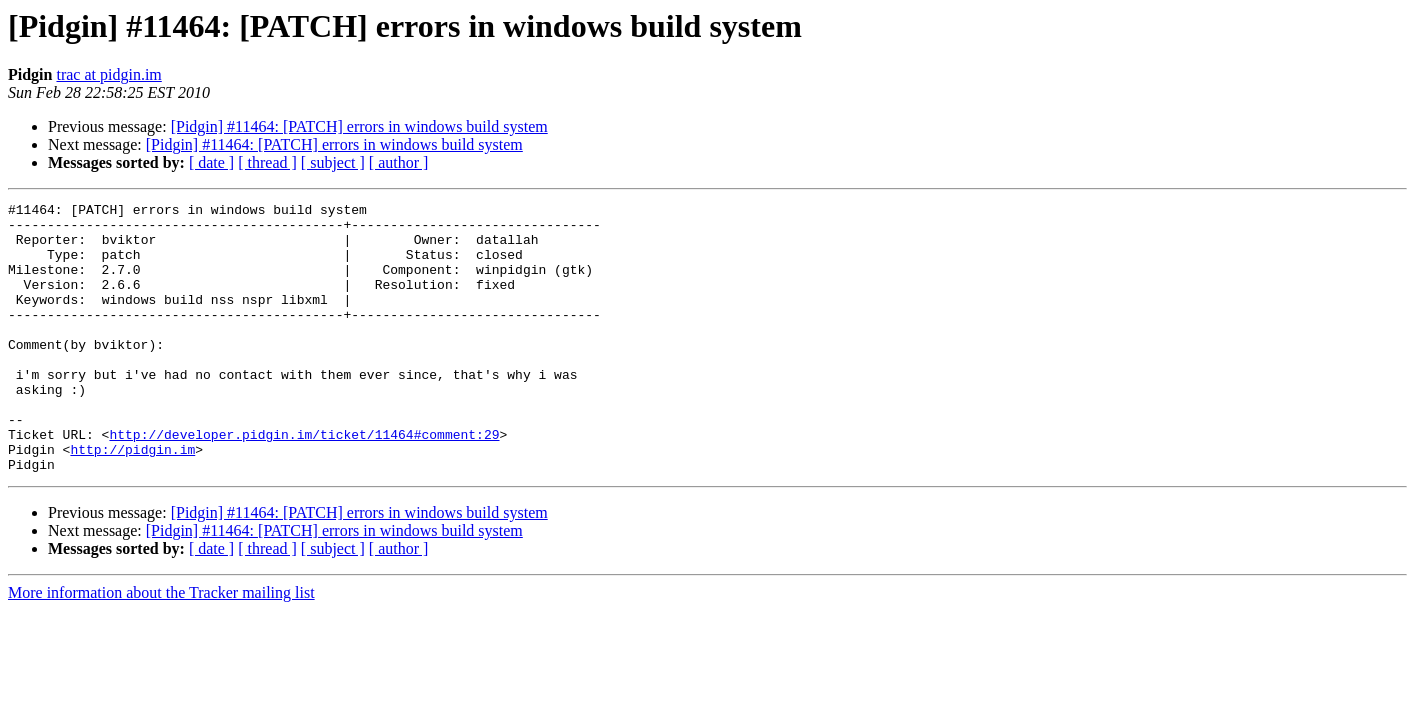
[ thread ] (267, 162)
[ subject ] (333, 162)
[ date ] (211, 162)
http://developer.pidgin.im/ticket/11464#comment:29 (304, 482)
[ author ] (399, 162)
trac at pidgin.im (108, 74)
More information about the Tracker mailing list (161, 646)
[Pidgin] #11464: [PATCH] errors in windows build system (359, 126)
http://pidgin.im (132, 500)
